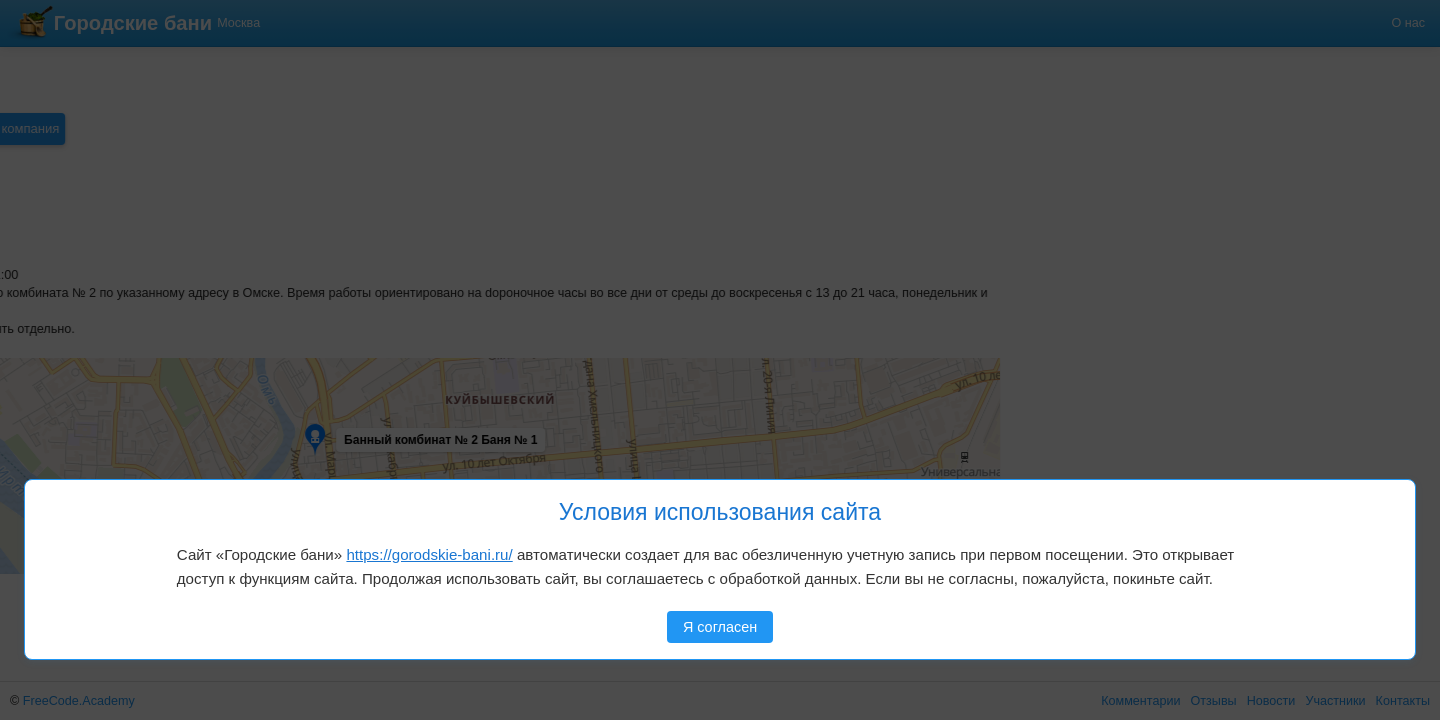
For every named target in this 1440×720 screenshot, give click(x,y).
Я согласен (720, 627)
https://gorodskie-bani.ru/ (429, 554)
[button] (82, 393)
